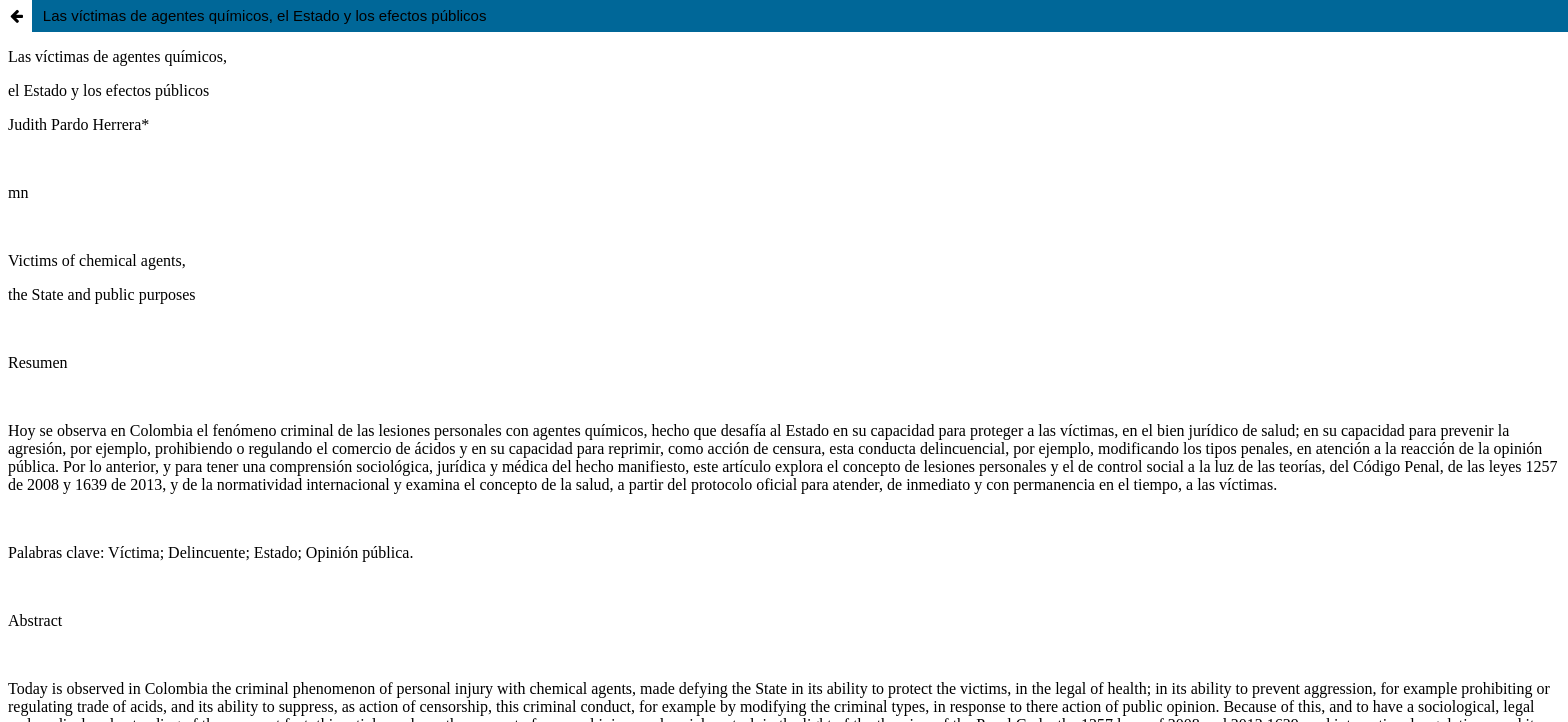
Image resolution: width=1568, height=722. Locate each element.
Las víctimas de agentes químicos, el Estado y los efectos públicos (265, 15)
